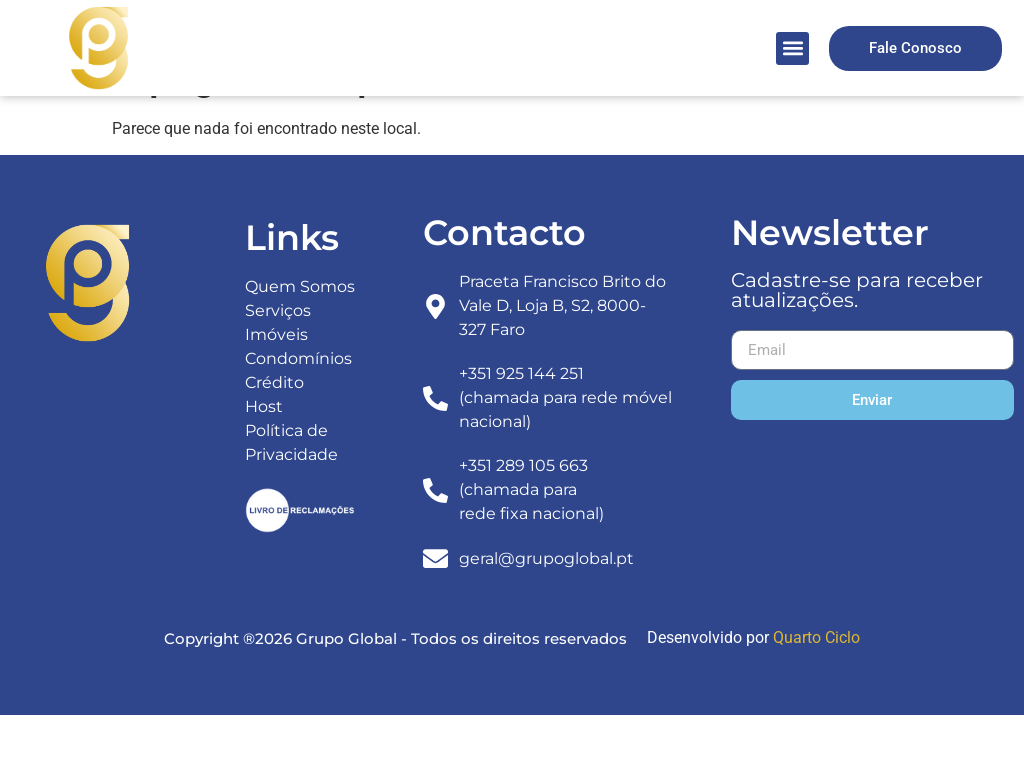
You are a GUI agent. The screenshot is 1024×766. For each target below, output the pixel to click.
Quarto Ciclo (816, 689)
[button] (792, 48)
